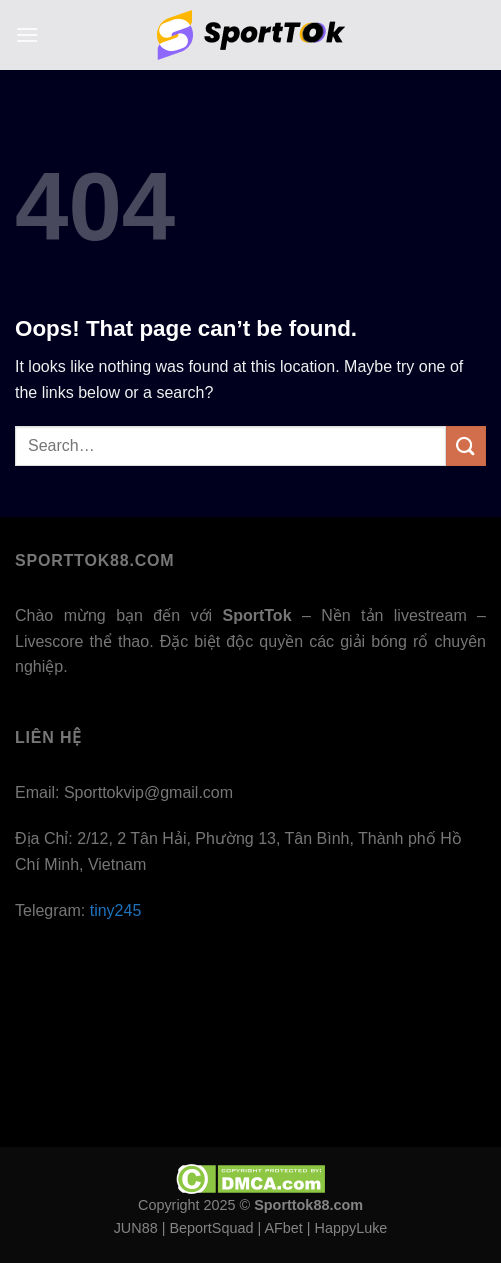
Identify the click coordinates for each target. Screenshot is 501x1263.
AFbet (283, 1228)
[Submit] (466, 445)
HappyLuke (351, 1228)
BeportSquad (211, 1228)
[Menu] (27, 34)
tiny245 (116, 910)
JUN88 (136, 1228)
